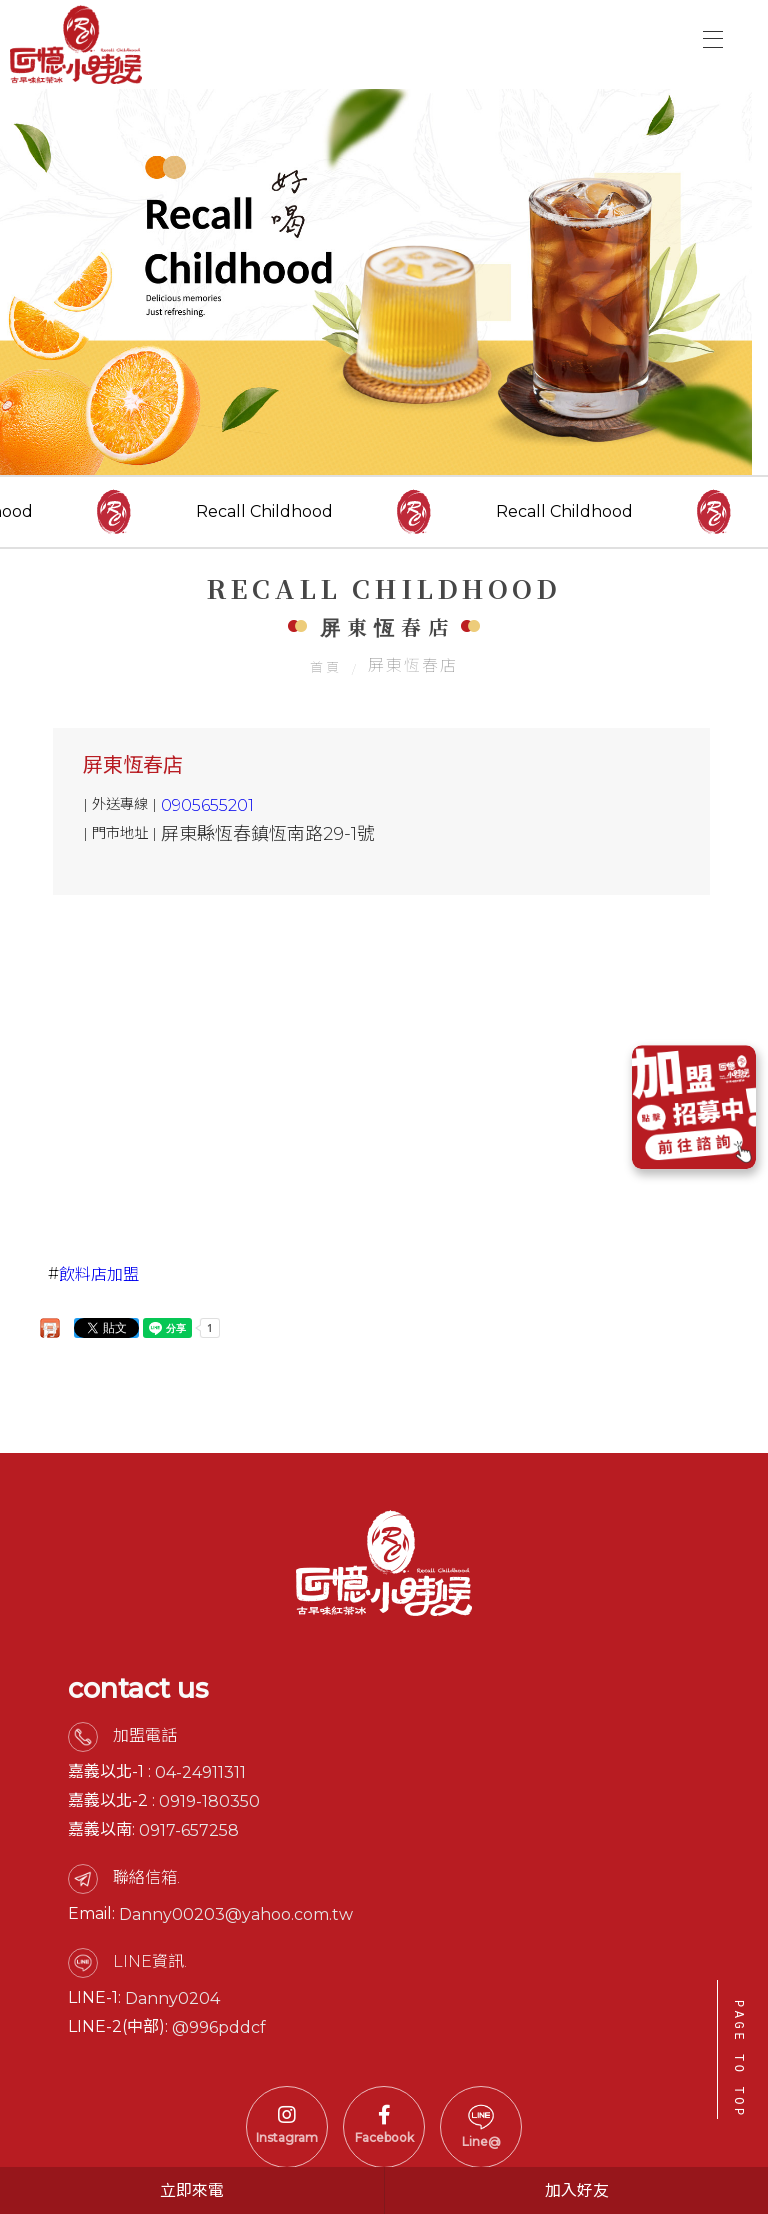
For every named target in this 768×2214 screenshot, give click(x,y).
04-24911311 (200, 1780)
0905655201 (207, 810)
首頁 (326, 671)
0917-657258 (189, 1838)
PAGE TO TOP (738, 2059)
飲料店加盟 (99, 1279)
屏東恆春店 (133, 770)
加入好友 (577, 2190)
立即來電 (192, 2190)
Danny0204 (172, 2006)
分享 (50, 1334)
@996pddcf (219, 2035)
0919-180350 (209, 1809)
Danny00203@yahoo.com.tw (236, 1922)
